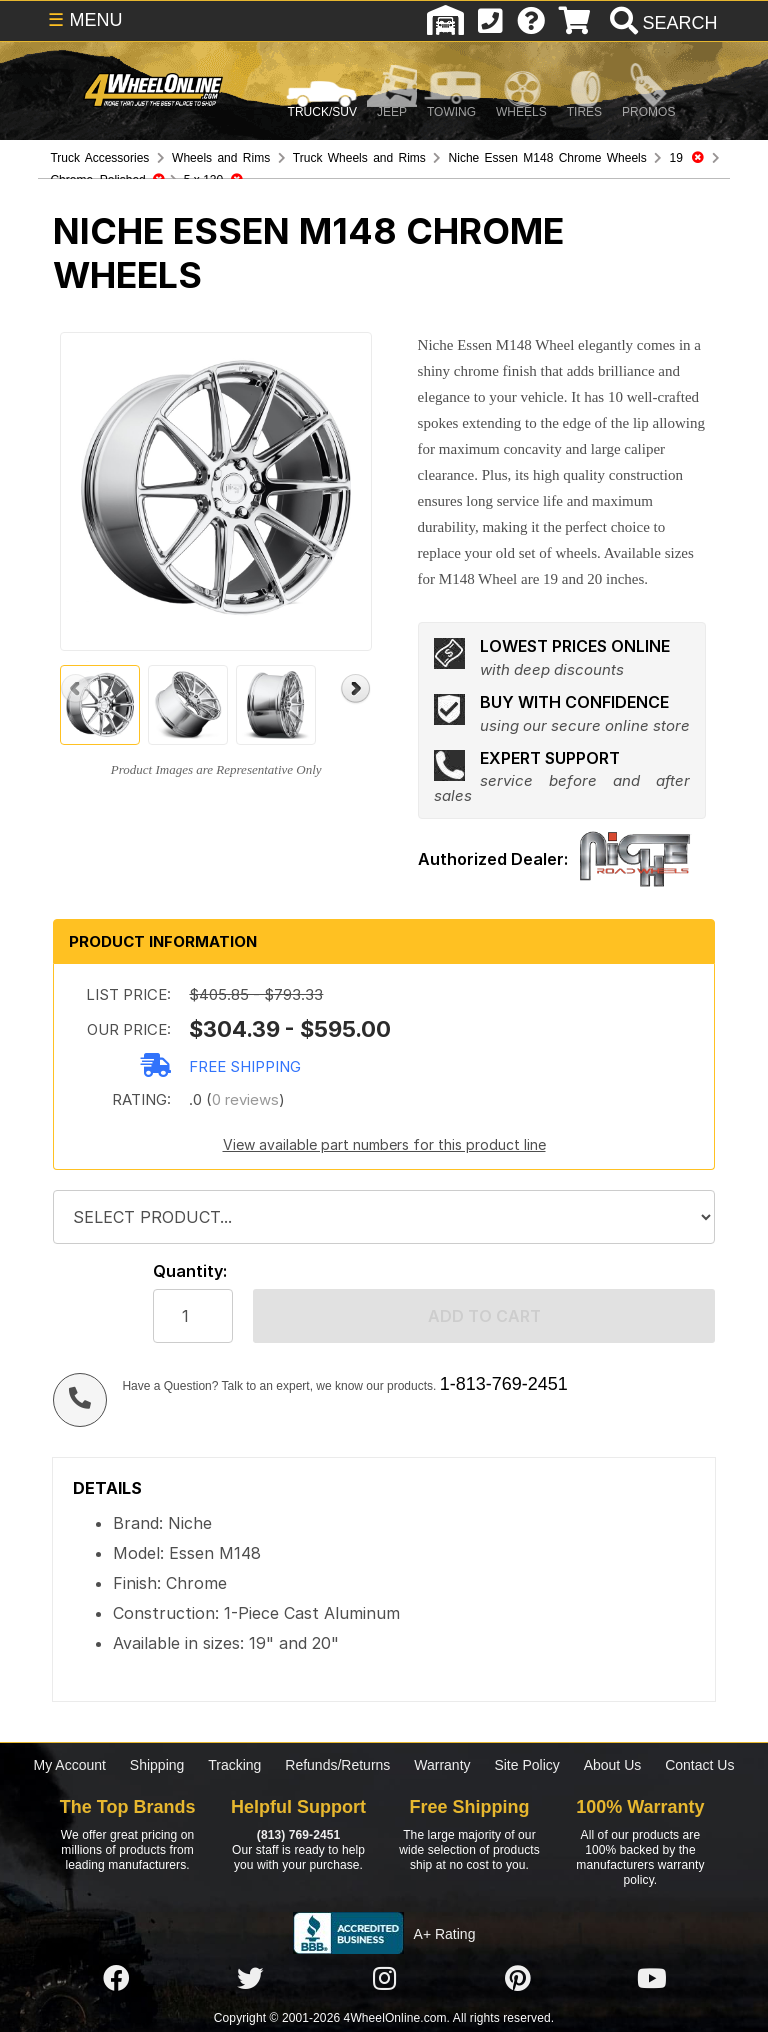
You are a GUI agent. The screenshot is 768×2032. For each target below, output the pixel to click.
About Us (613, 1765)
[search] (661, 23)
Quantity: (190, 1271)
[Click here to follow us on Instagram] (384, 1979)
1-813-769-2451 (504, 1384)
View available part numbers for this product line (384, 1144)
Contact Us (699, 1765)
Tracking (234, 1765)
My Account (70, 1765)
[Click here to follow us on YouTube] (652, 1979)
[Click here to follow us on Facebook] (116, 1979)
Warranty (442, 1765)
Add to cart (484, 1316)
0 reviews (245, 1099)
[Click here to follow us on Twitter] (250, 1979)
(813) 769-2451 (298, 1835)
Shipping (157, 1765)
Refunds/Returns (337, 1765)
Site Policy (526, 1765)
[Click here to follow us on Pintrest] (518, 1979)
